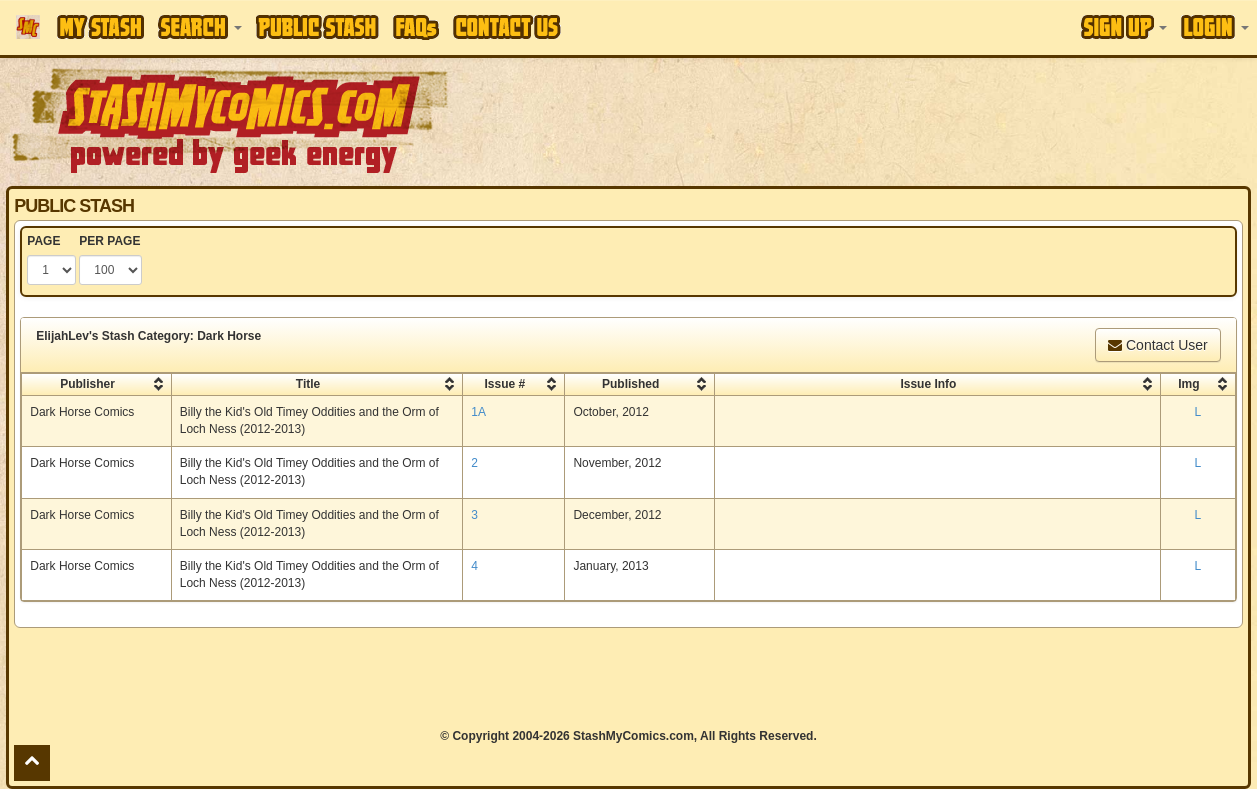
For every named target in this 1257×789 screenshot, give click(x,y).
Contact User (1158, 345)
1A (478, 412)
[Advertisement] (628, 678)
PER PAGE (109, 241)
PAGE (43, 241)
